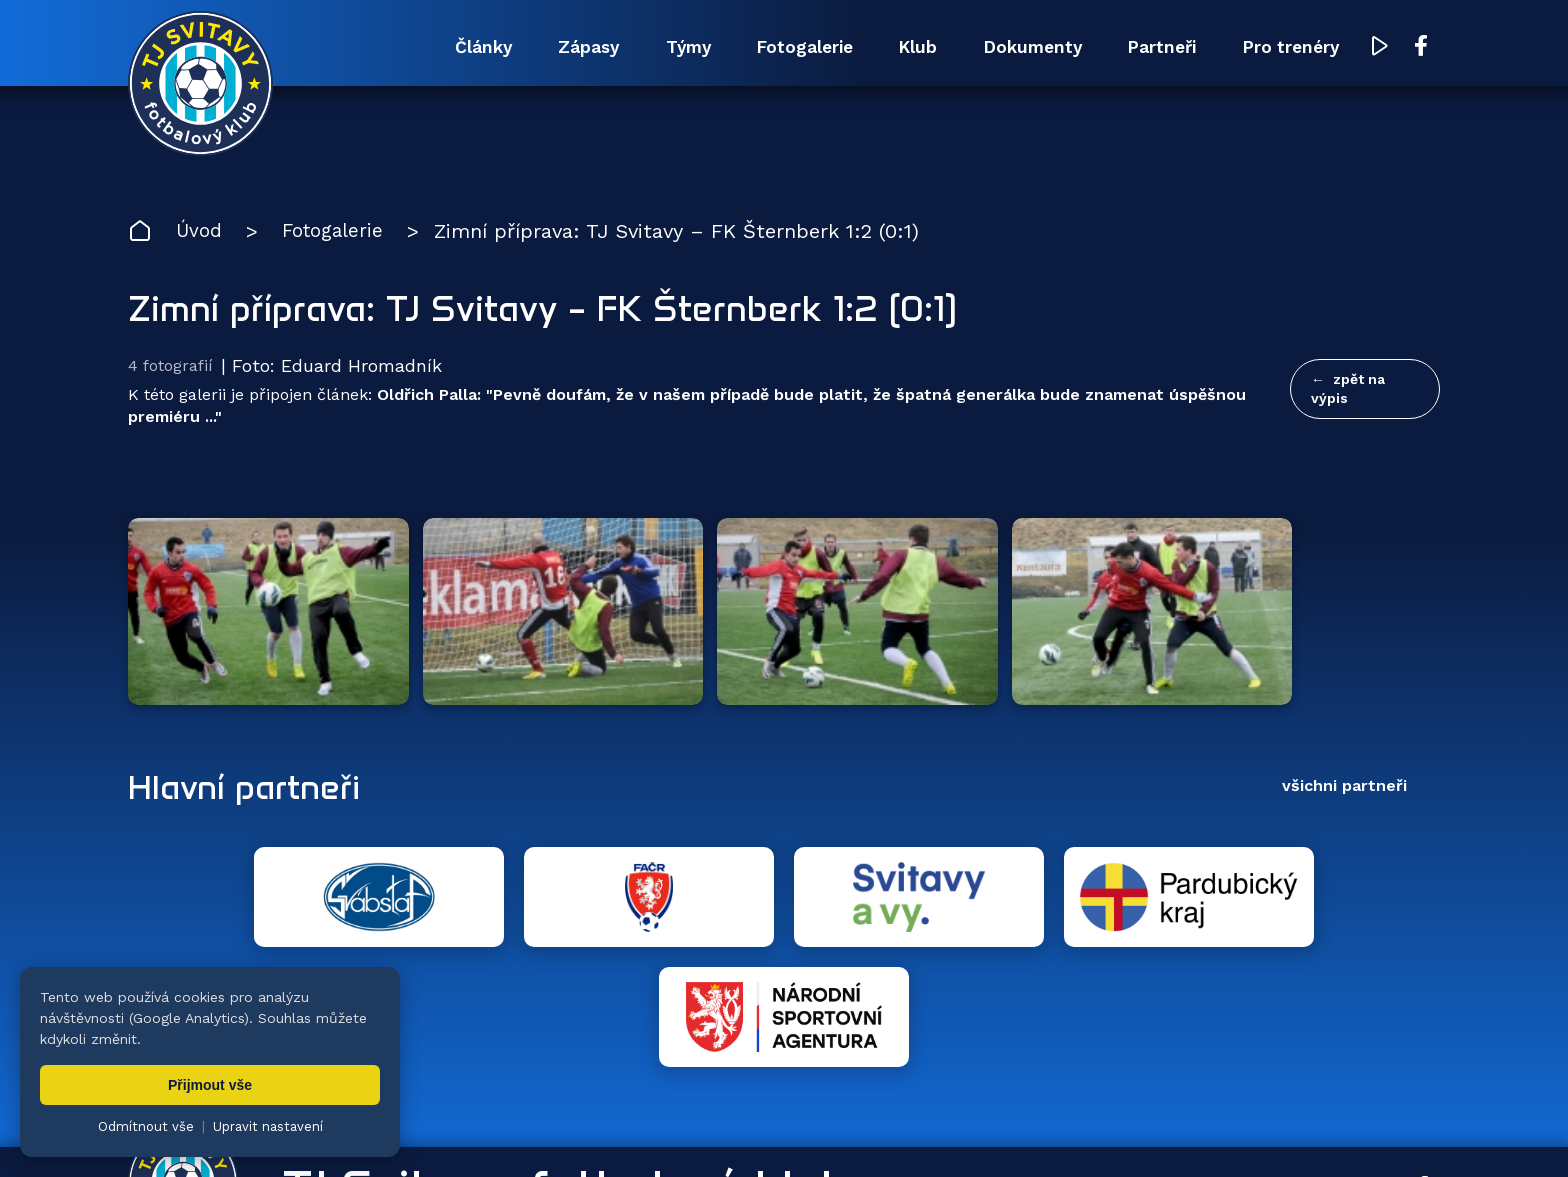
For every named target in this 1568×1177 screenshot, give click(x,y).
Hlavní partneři (250, 720)
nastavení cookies (824, 1132)
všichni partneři (1344, 719)
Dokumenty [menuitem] (996, 47)
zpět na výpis (1348, 391)
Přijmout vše (210, 1085)
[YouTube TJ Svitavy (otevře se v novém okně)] (1381, 48)
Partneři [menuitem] (1141, 47)
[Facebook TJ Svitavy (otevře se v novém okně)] (1421, 48)
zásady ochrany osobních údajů (1003, 1132)
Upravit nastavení (268, 1126)
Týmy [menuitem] (609, 47)
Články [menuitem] (379, 47)
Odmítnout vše (146, 1126)
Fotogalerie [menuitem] (740, 47)
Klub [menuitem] (868, 47)
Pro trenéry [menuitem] (1284, 47)
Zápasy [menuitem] (497, 47)
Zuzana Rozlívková (443, 1132)
